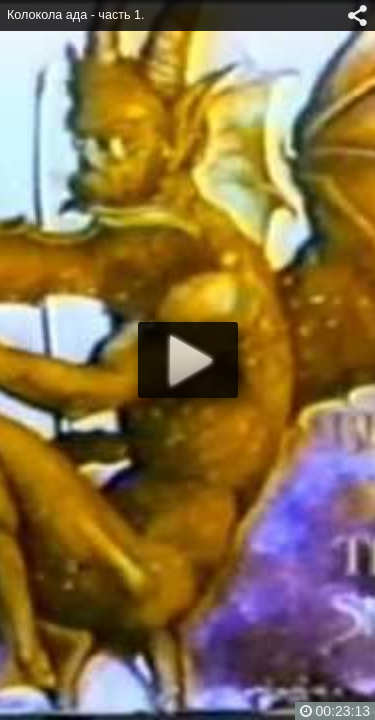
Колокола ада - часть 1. (76, 15)
